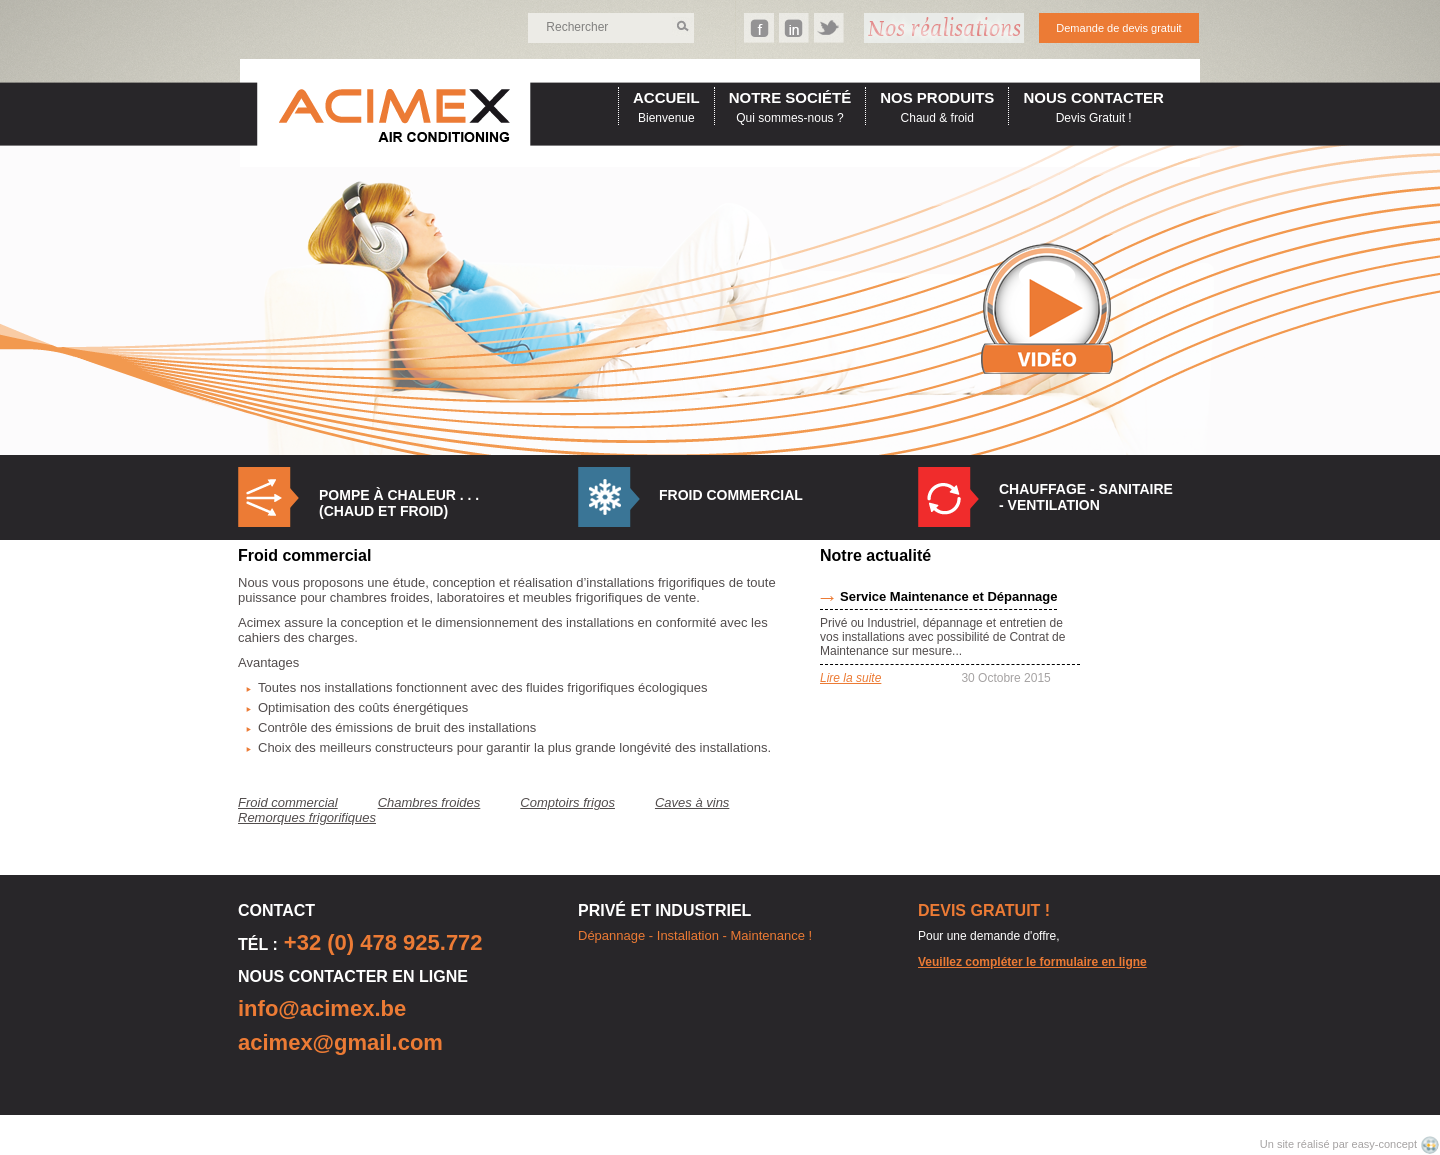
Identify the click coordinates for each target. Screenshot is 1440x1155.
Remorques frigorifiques (307, 817)
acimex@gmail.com (340, 1042)
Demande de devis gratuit (1118, 28)
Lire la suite (850, 678)
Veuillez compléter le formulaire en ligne (1032, 962)
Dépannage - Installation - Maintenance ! (695, 935)
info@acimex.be (322, 1008)
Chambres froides (429, 802)
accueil (666, 97)
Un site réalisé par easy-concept (1340, 1144)
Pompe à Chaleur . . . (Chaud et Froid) (399, 503)
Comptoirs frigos (567, 802)
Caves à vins (692, 802)
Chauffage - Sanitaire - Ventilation (1086, 497)
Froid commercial (731, 495)
